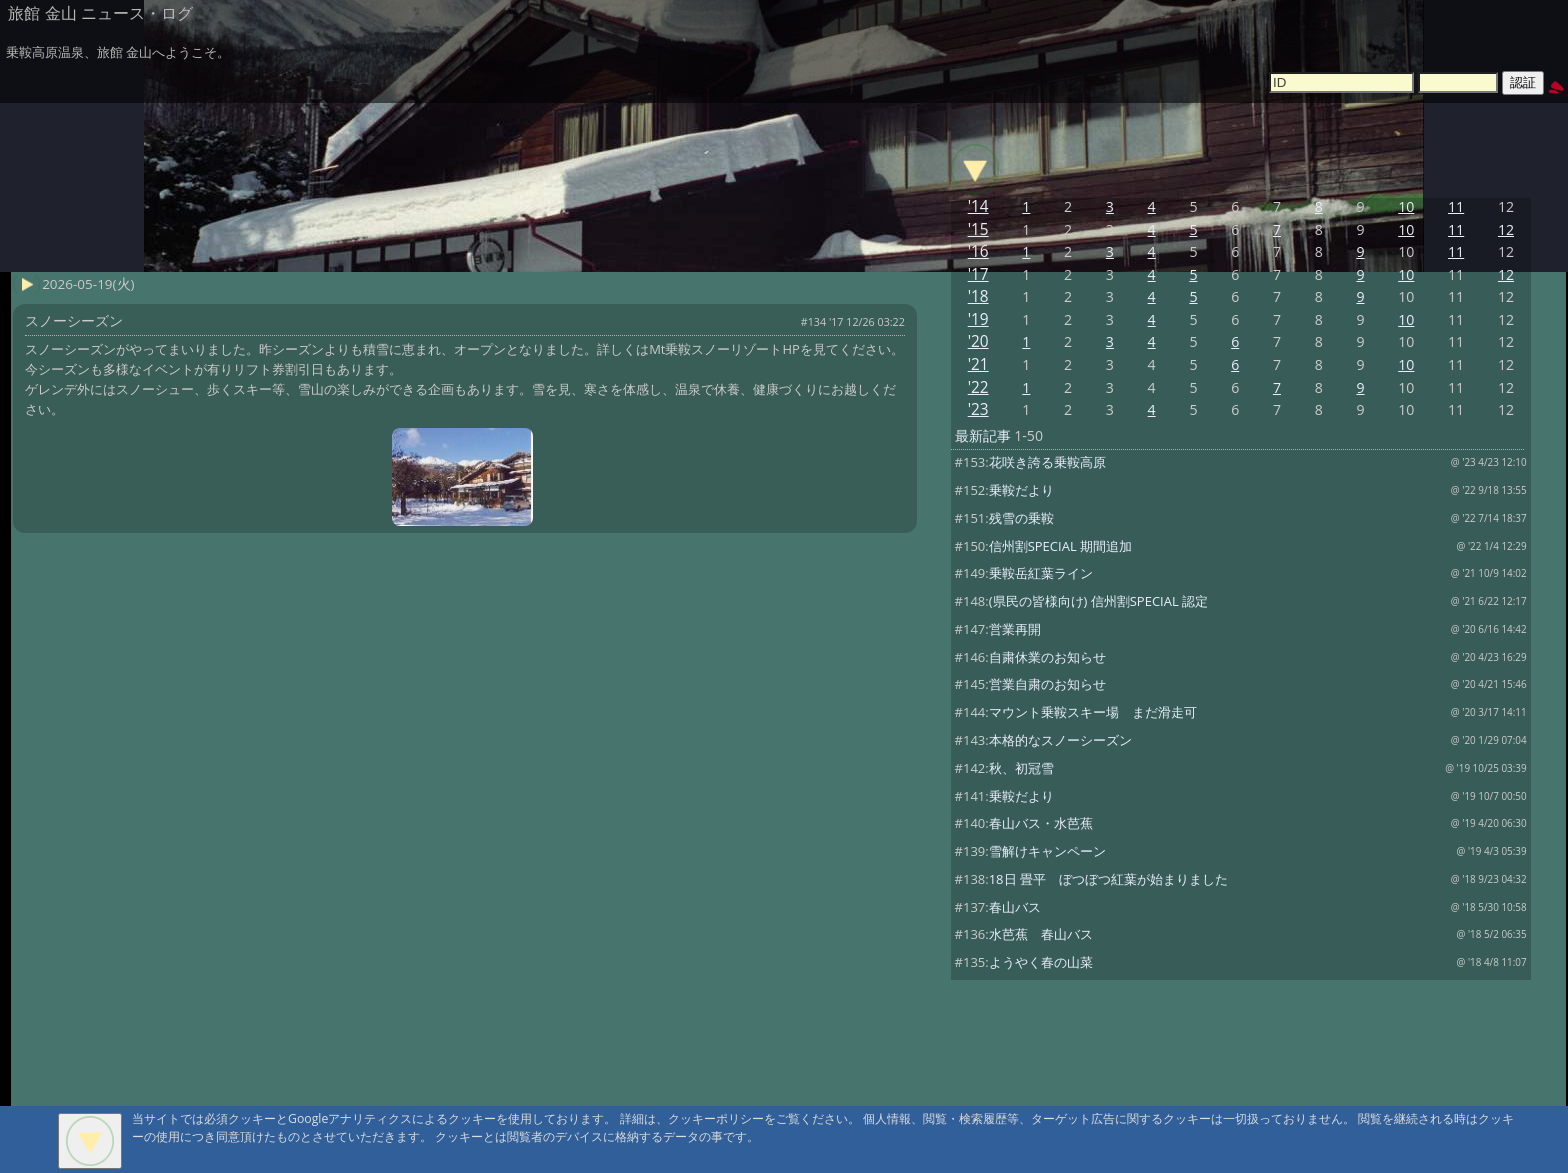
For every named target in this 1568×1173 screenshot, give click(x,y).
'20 (978, 341)
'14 (978, 206)
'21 (978, 364)
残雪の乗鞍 (1021, 518)
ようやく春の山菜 (1041, 962)
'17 (978, 274)
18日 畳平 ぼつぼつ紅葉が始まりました (1108, 879)
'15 (978, 229)
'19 (978, 319)
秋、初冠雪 (1021, 768)
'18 (978, 296)
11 (1456, 206)
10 (1406, 206)
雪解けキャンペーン (1047, 851)
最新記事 (983, 435)
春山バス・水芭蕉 (1041, 823)
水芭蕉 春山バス (1041, 934)
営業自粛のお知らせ (1047, 684)
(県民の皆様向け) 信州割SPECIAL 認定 (1098, 601)
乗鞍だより (1021, 490)
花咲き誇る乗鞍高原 (1047, 462)
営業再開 (1015, 629)
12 (1506, 229)
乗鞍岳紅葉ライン (1041, 573)
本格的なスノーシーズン (1060, 740)
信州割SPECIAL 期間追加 (1060, 546)
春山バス (1015, 907)
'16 (978, 251)
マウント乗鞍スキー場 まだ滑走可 (1093, 712)
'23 (978, 409)
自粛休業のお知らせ (1047, 657)
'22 (978, 387)
